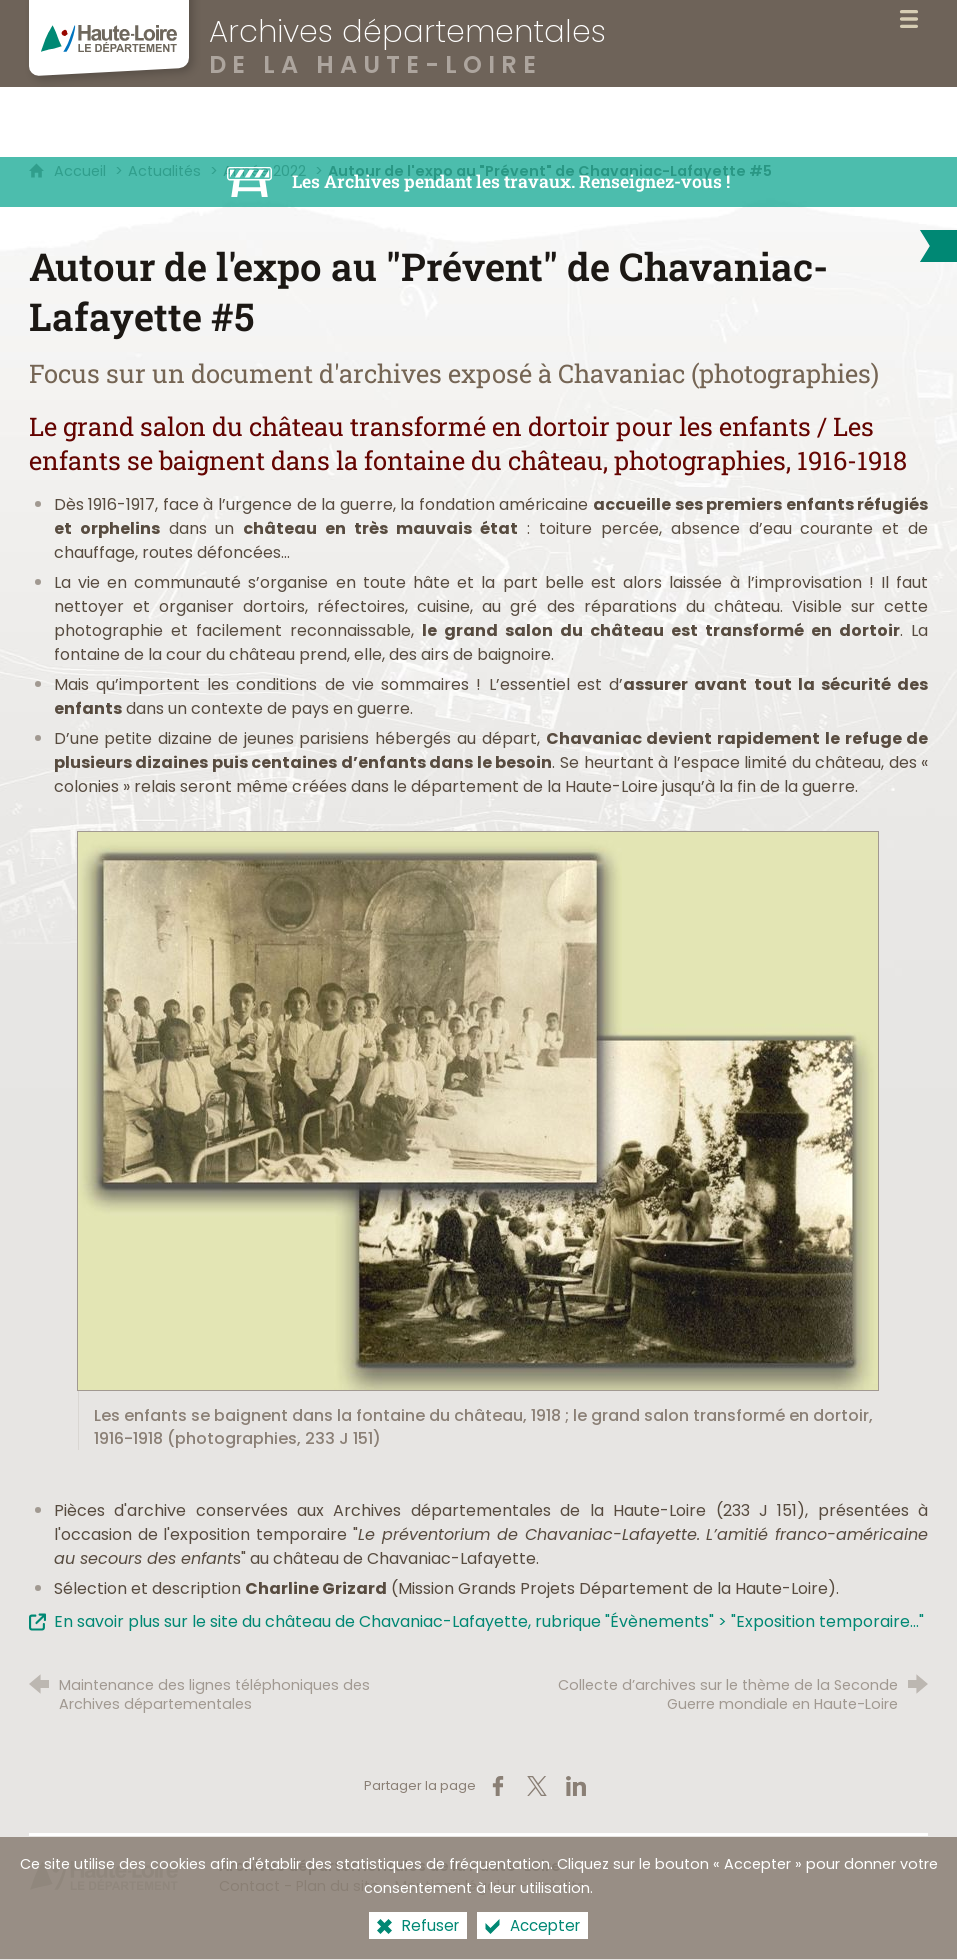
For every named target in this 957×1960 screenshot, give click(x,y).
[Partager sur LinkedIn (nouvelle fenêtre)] (576, 1786)
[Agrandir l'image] (478, 1109)
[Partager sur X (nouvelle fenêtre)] (537, 1786)
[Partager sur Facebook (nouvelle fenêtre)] (498, 1786)
